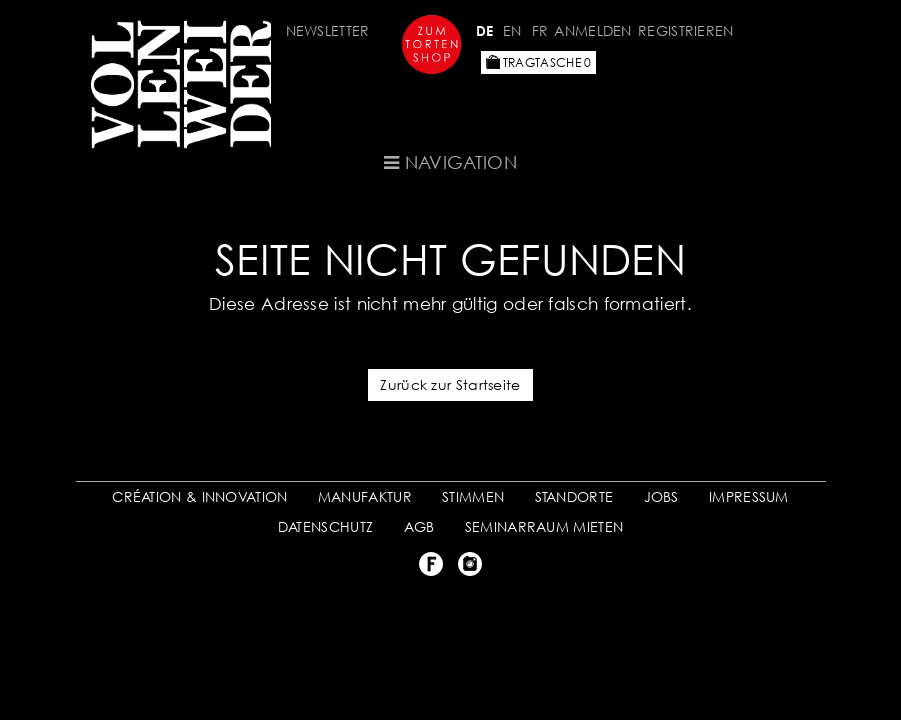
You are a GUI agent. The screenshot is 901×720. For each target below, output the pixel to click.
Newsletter (328, 30)
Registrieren (686, 30)
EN (512, 30)
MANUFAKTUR (365, 496)
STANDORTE (574, 496)
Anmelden (592, 30)
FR (540, 30)
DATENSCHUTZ (325, 526)
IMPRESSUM (749, 496)
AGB (419, 526)
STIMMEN (473, 496)
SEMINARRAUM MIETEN (544, 526)
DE (485, 30)
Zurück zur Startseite (450, 384)
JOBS (661, 496)
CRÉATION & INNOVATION (199, 496)
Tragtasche (539, 62)
